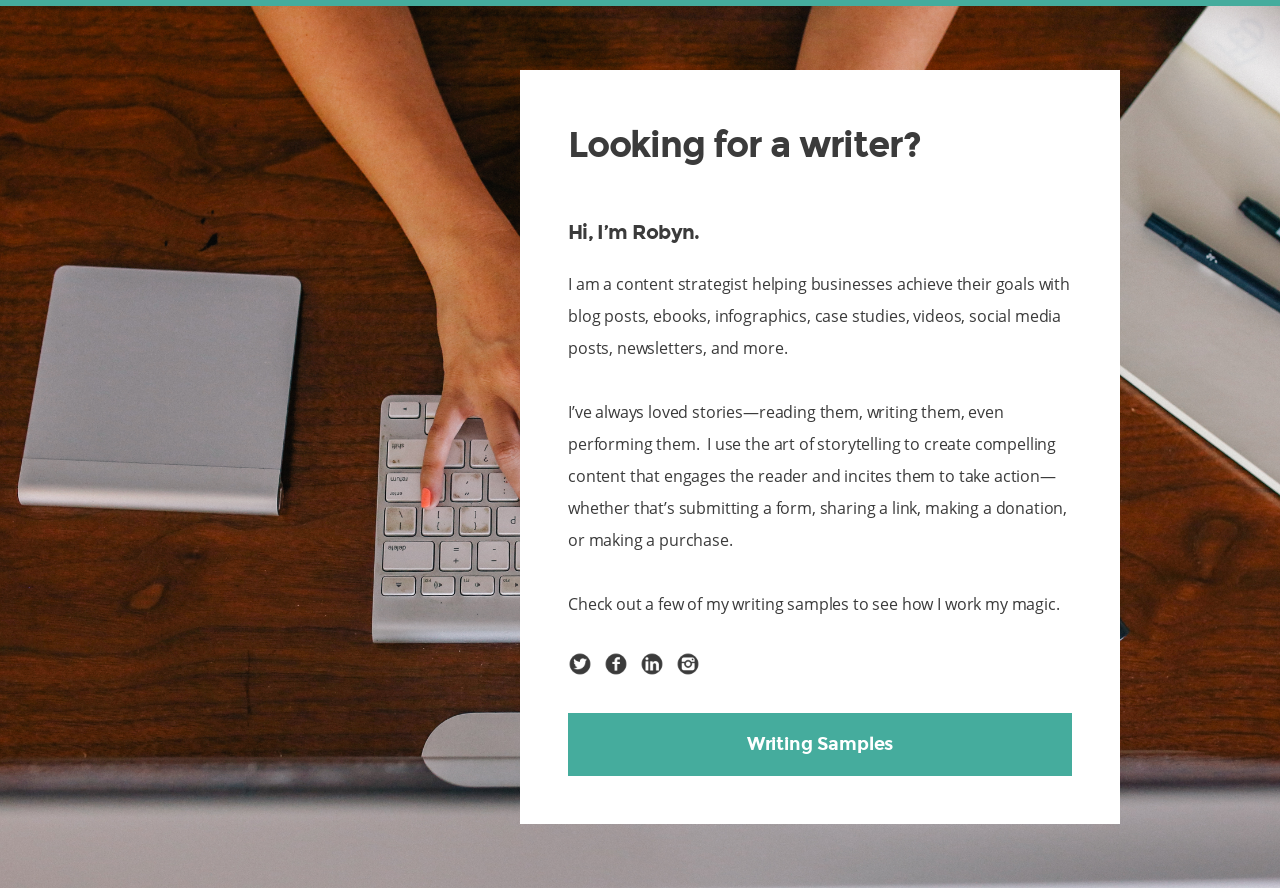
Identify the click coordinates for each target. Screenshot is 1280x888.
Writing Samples (820, 744)
